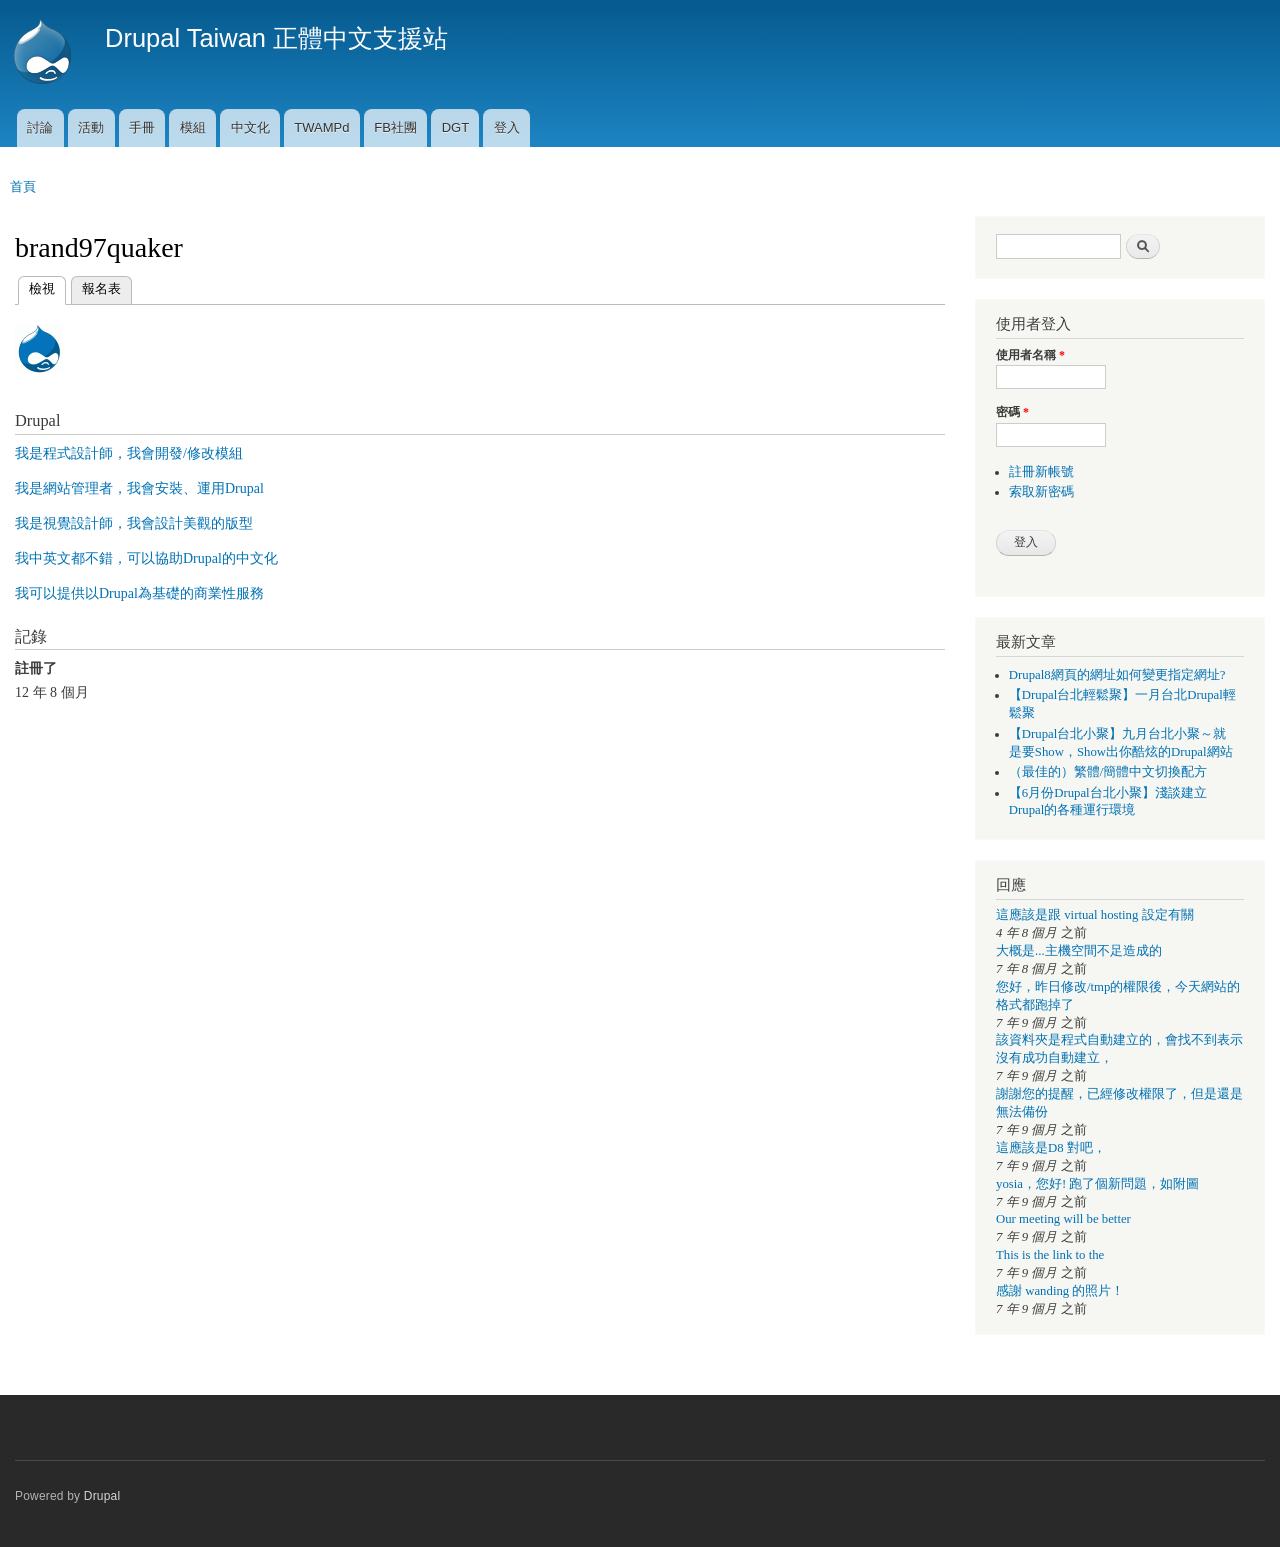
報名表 (101, 288)
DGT (455, 127)
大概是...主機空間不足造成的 (1079, 951)
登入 (507, 127)
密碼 (1012, 412)
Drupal (102, 1496)
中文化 (250, 127)
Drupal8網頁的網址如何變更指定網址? (1117, 675)
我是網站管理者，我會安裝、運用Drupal (139, 488)
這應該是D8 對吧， (1051, 1148)
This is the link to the (1050, 1255)
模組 (193, 127)
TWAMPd (321, 127)
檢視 (42, 286)
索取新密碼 (1041, 492)
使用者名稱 (1030, 355)
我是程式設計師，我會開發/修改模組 (129, 453)
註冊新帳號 (1041, 472)
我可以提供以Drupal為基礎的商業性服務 (139, 593)
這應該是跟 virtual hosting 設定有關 (1095, 915)
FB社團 (395, 127)
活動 (91, 127)
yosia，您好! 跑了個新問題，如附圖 (1097, 1184)
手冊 (142, 127)
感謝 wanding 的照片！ (1060, 1291)
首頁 (23, 186)
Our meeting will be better (1063, 1219)
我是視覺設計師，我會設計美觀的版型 (134, 523)
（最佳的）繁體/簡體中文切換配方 (1108, 772)
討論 (40, 127)
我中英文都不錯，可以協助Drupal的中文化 (146, 558)
